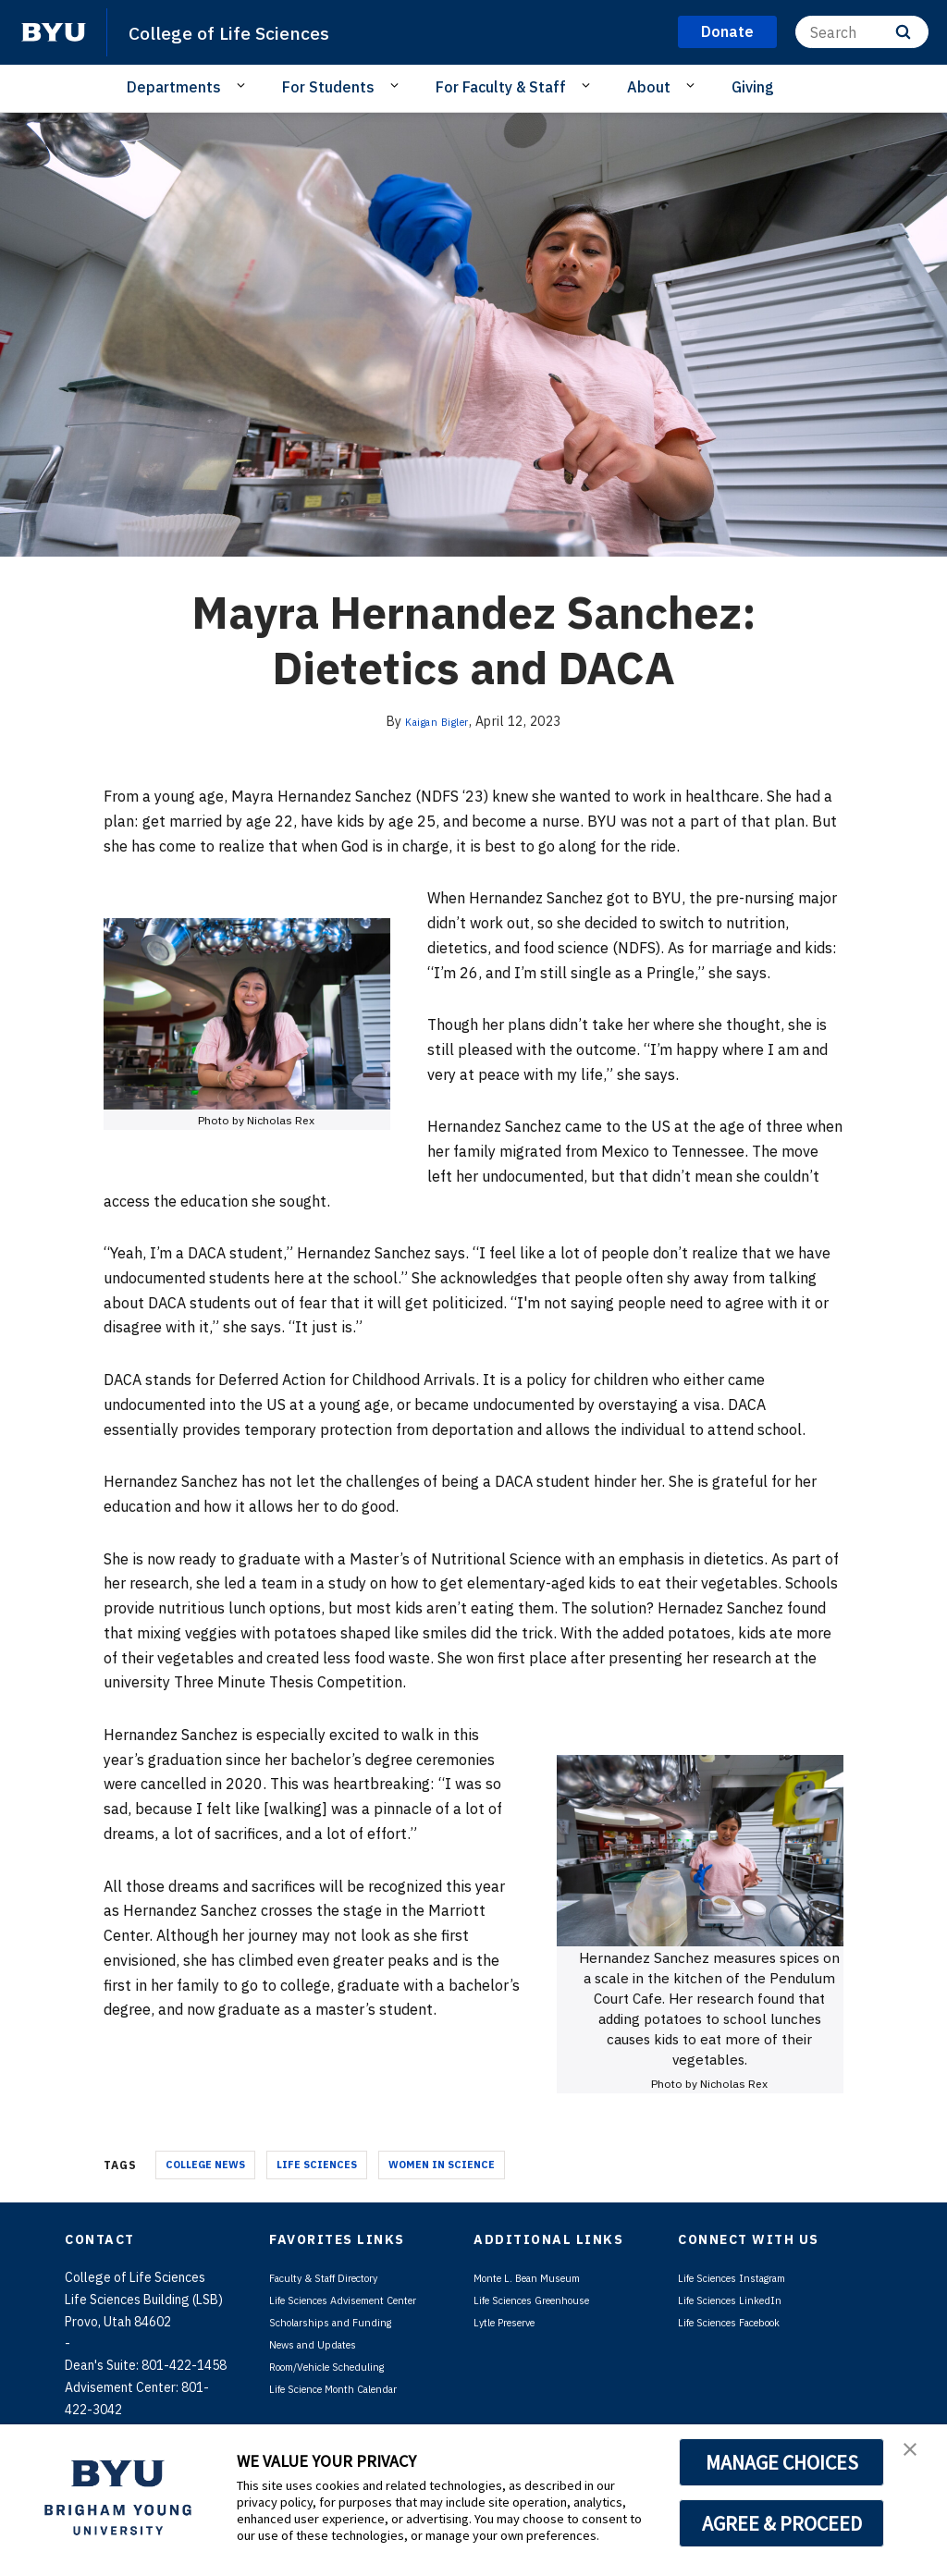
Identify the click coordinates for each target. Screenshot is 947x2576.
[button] (916, 2457)
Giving (753, 87)
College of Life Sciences (250, 31)
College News (205, 2164)
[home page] (53, 32)
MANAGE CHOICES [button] (782, 2462)
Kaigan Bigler (437, 721)
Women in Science (441, 2164)
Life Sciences (317, 2164)
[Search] (862, 32)
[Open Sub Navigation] (244, 86)
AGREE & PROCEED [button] (782, 2523)
